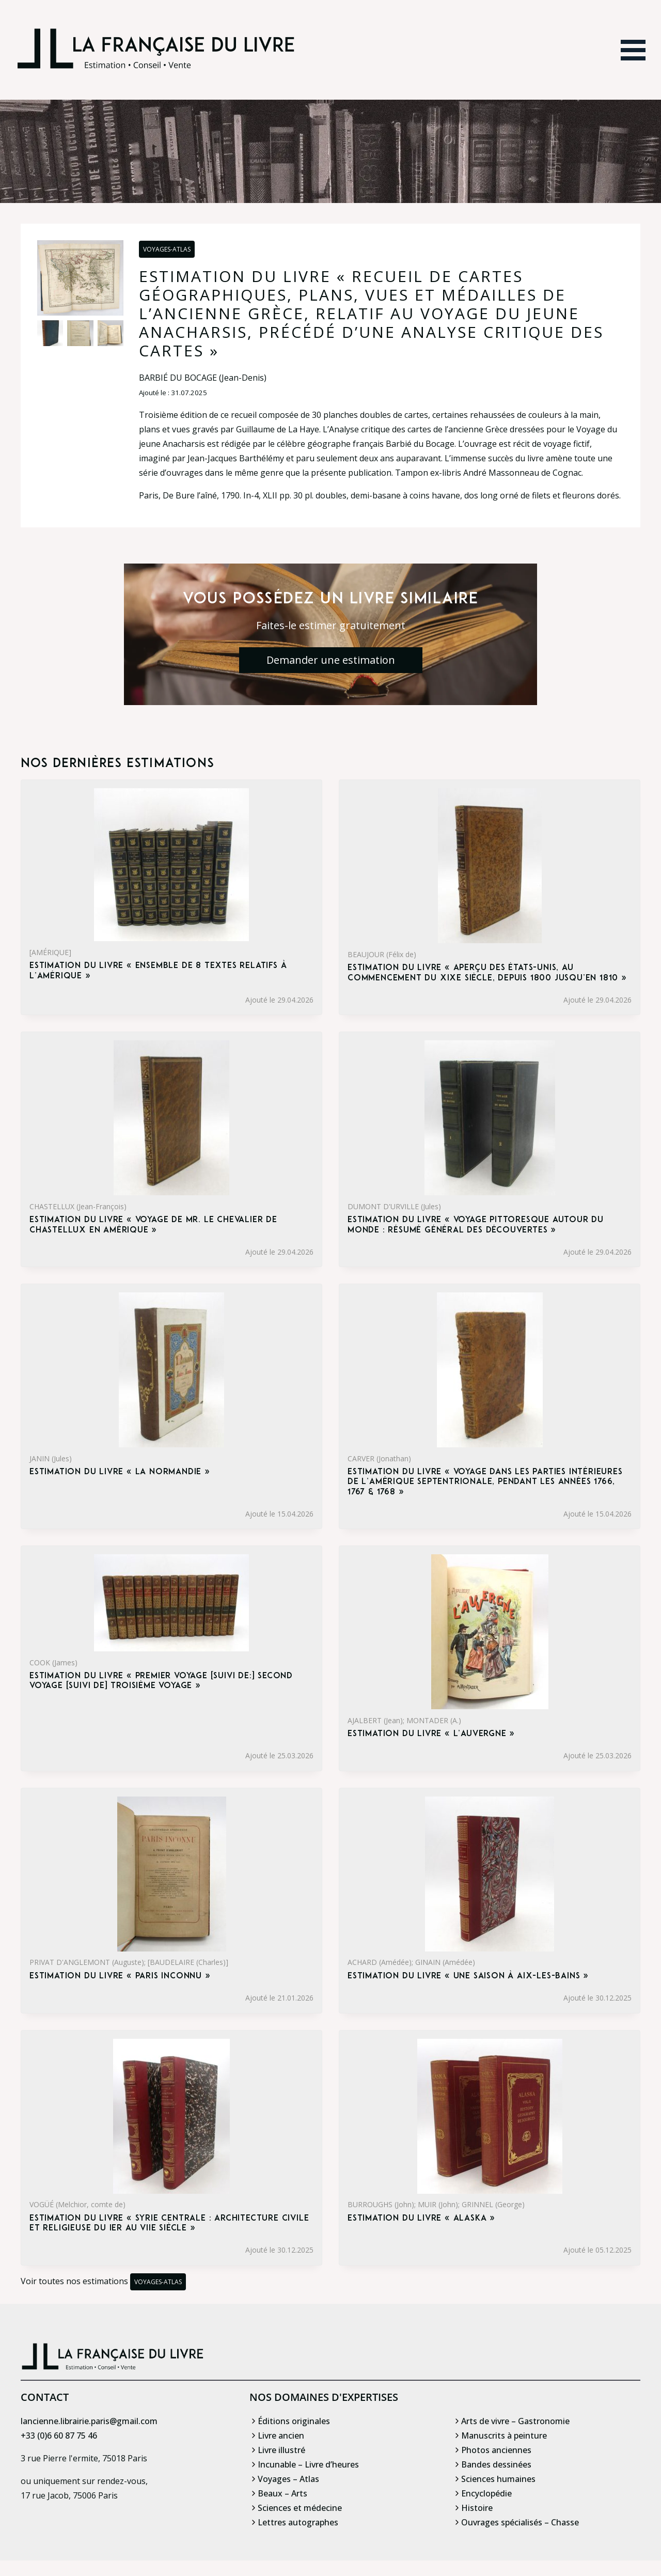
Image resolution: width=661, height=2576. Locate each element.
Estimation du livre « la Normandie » (119, 1472)
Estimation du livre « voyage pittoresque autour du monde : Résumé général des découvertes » (476, 1225)
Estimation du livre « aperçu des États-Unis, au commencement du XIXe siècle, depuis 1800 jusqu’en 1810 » (487, 973)
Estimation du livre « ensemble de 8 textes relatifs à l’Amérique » (158, 971)
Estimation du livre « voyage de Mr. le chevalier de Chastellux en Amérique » (153, 1225)
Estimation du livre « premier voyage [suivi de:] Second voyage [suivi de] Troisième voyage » (161, 1681)
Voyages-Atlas (167, 249)
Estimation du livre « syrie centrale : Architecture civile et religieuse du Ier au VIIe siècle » (169, 2223)
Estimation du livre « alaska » (421, 2218)
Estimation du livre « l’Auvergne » (431, 1734)
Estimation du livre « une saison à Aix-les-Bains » (468, 1976)
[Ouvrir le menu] (633, 50)
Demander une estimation (330, 660)
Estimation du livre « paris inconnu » (120, 1976)
